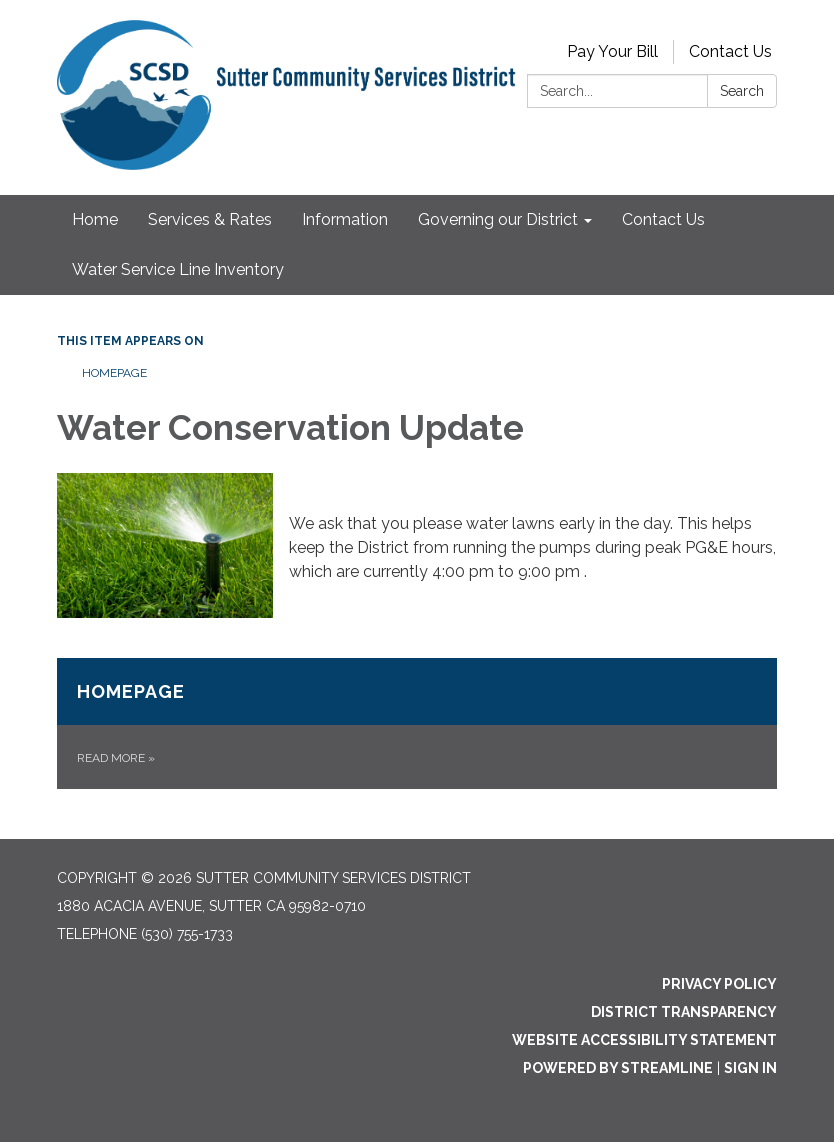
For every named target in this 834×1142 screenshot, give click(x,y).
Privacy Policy (719, 984)
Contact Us (730, 51)
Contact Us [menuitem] (663, 219)
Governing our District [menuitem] (498, 219)
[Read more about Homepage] (417, 723)
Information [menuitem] (345, 219)
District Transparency (684, 1012)
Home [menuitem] (95, 219)
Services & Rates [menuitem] (210, 219)
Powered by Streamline (618, 1068)
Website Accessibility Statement (644, 1040)
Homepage (114, 373)
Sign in (750, 1068)
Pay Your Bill (612, 51)
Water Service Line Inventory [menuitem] (178, 269)
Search (742, 91)
